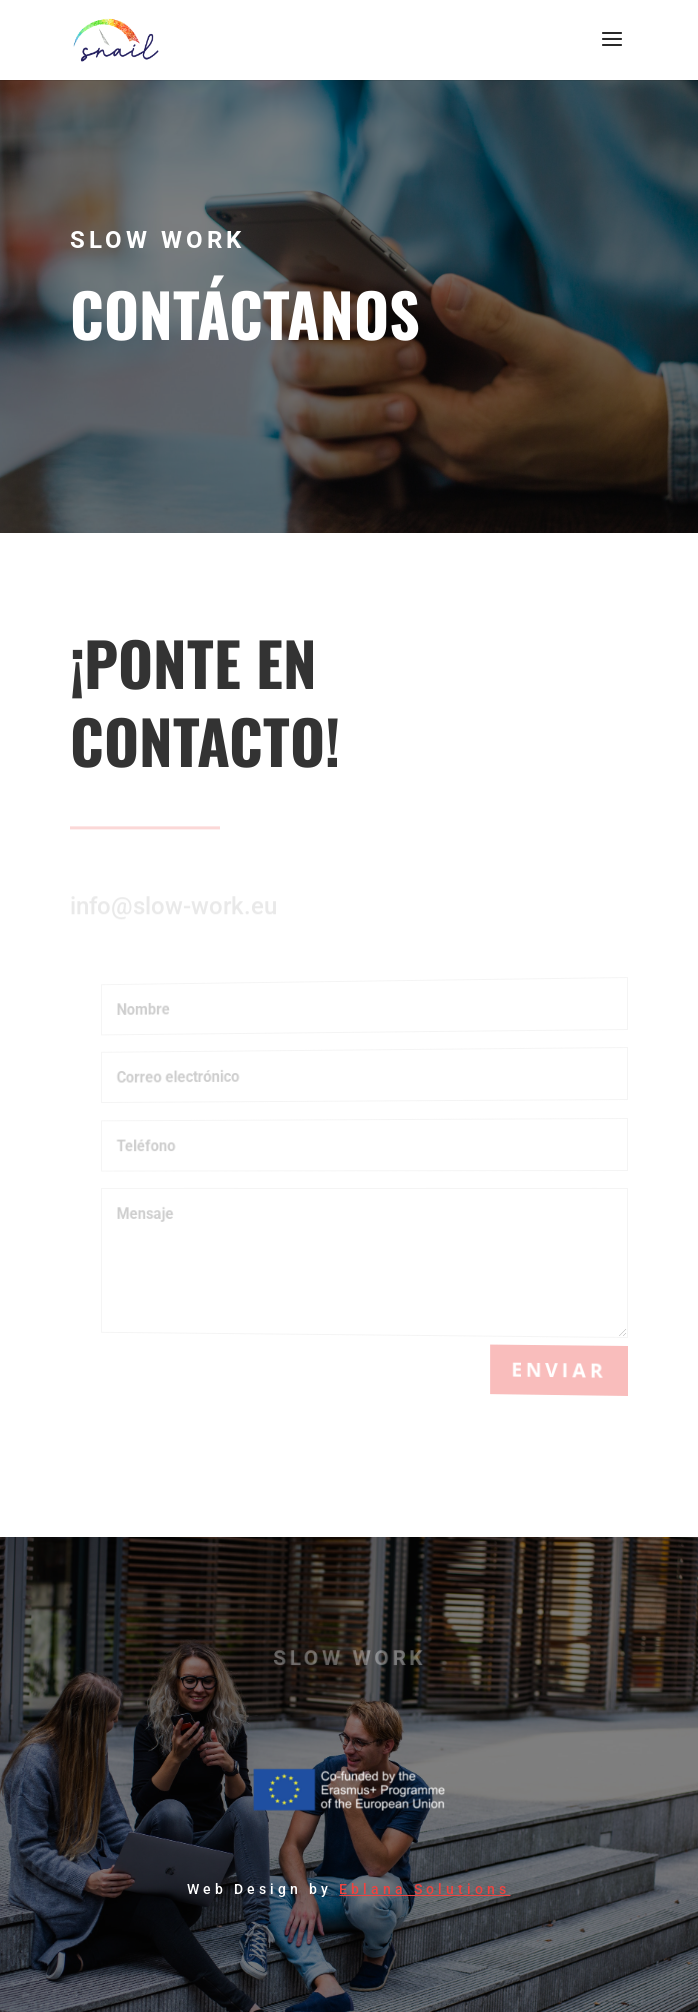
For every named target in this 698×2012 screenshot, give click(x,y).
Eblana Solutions (424, 1889)
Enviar (562, 1369)
